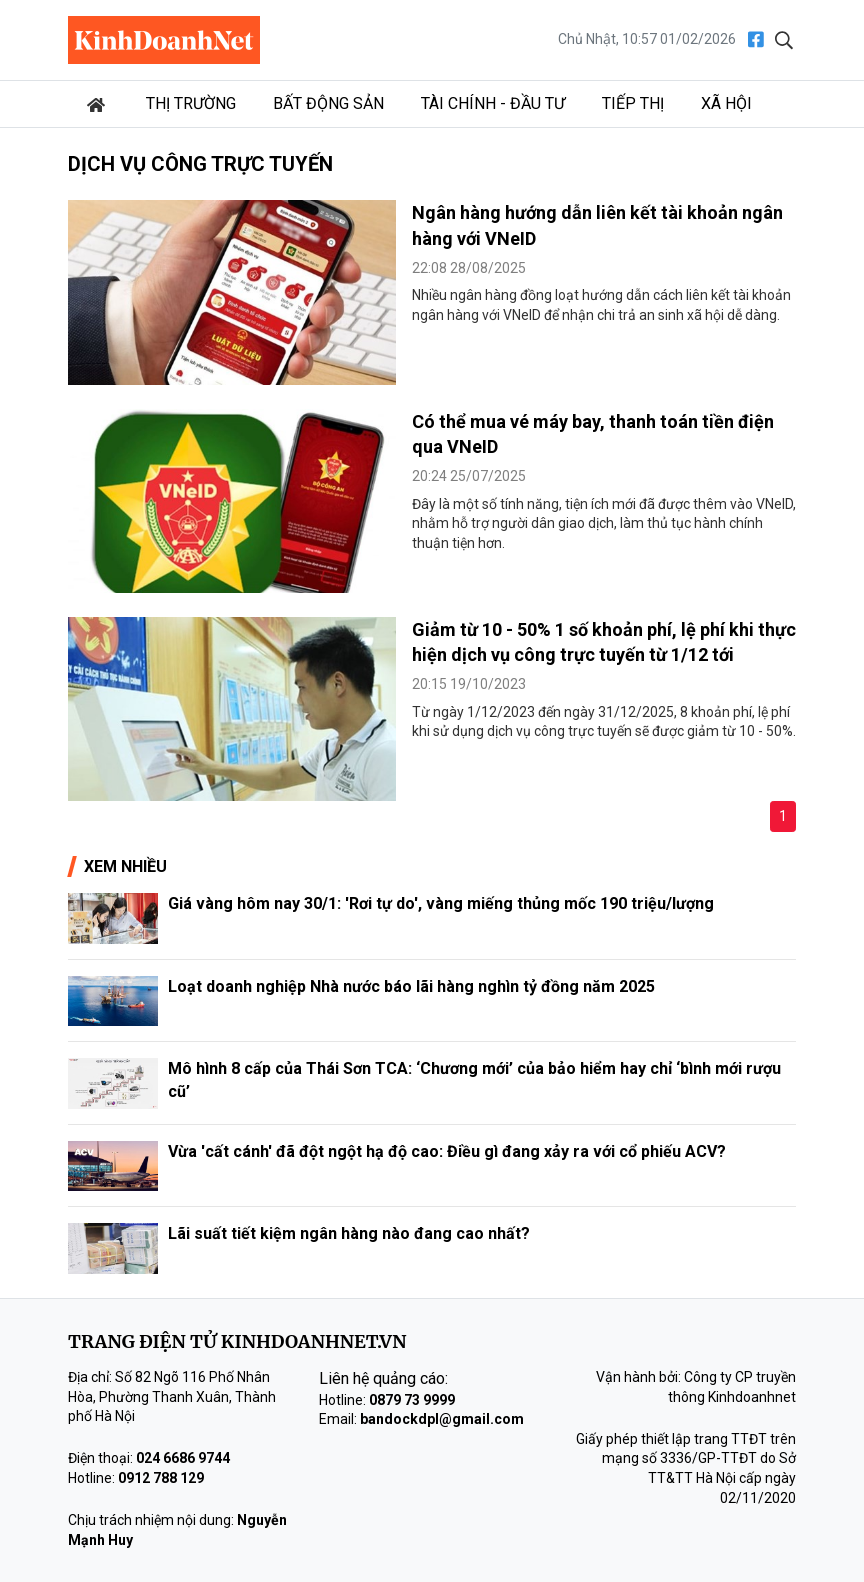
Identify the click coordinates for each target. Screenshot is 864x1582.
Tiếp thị (633, 103)
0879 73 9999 (412, 1400)
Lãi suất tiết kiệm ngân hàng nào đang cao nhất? (349, 1233)
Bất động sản (328, 103)
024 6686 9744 (183, 1458)
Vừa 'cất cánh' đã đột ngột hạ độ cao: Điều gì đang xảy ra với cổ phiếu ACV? (447, 1151)
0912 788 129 (161, 1478)
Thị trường (191, 103)
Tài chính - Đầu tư (493, 103)
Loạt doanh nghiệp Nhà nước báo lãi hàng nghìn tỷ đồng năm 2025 (411, 986)
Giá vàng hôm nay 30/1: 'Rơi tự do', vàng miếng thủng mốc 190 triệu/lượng (441, 903)
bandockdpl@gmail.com (442, 1419)
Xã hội (726, 103)
